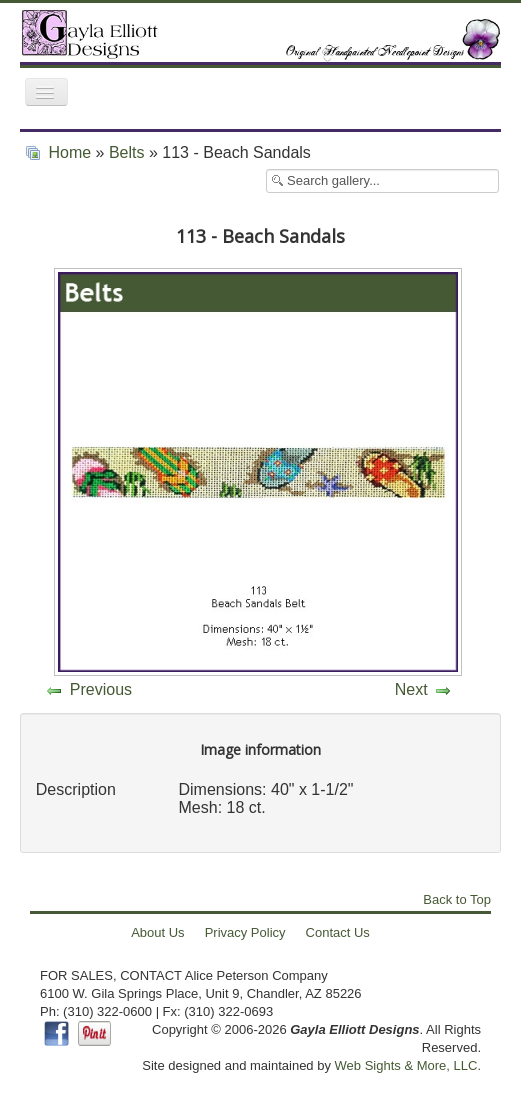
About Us (157, 932)
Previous (101, 689)
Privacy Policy (245, 932)
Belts (127, 152)
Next (411, 689)
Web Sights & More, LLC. (408, 1065)
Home (69, 152)
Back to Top (457, 899)
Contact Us (338, 932)
